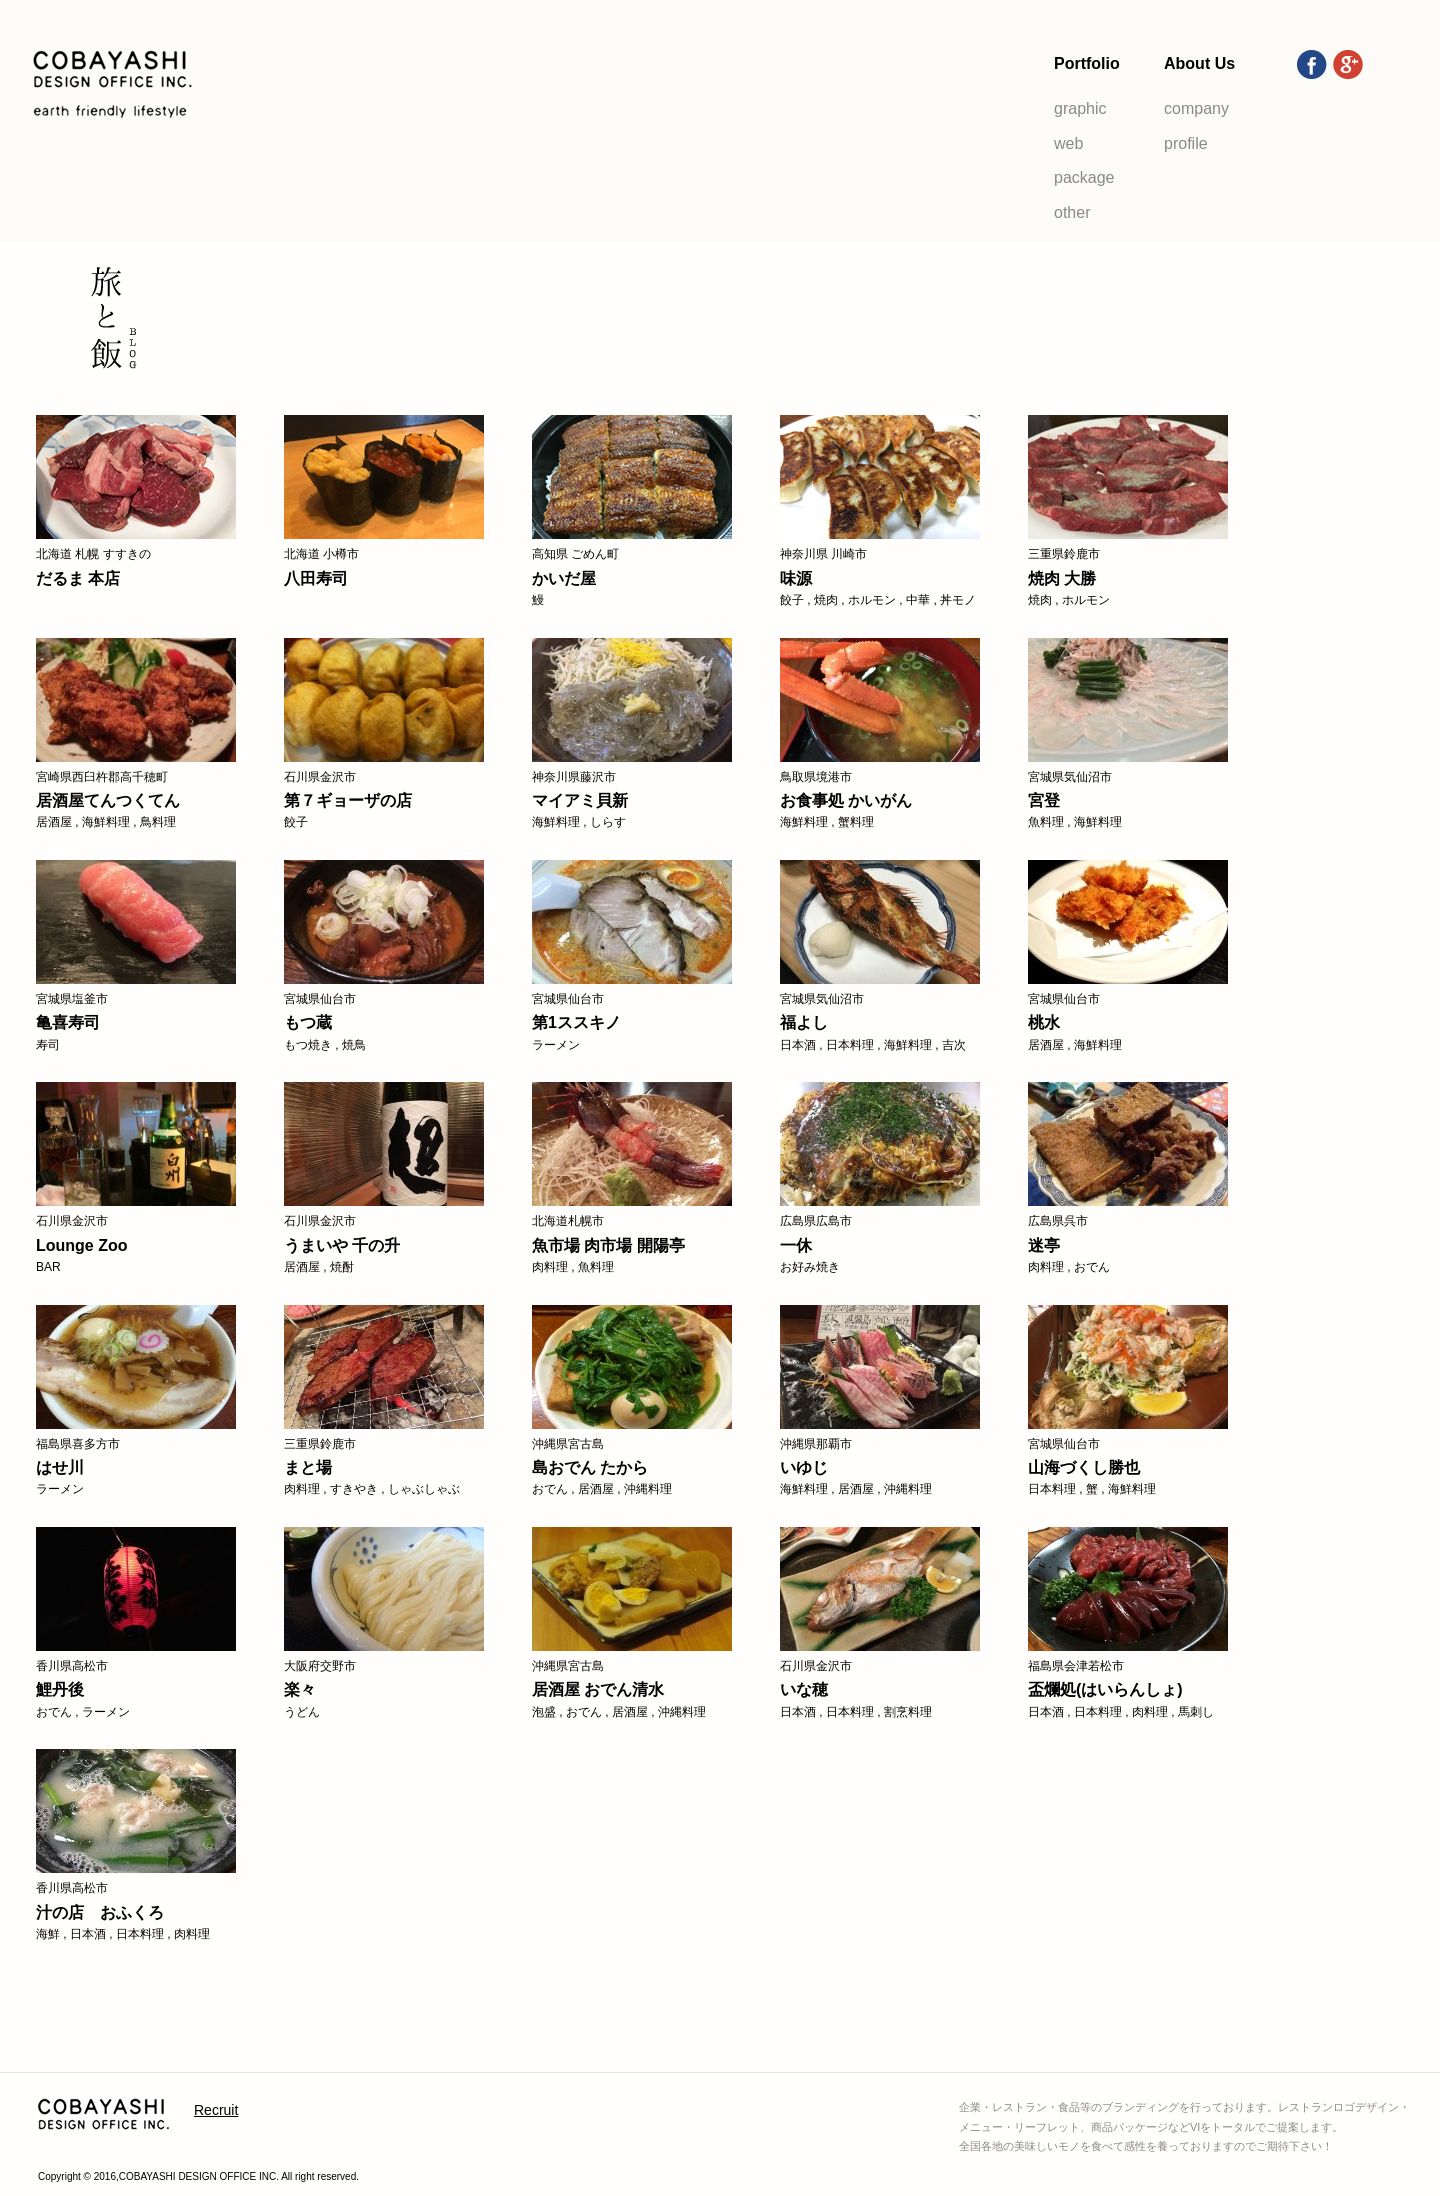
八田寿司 (316, 578)
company (1196, 108)
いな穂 (804, 1689)
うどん (302, 1712)
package (1084, 177)
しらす (608, 822)
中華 (918, 600)
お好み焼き (810, 1267)
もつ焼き (308, 1045)
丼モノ (958, 600)
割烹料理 (908, 1712)
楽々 (300, 1689)
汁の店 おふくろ (100, 1912)
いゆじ (804, 1467)
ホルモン (872, 600)
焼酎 (342, 1267)
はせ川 (60, 1467)
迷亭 (1044, 1245)
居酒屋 (54, 822)
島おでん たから (590, 1467)
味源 (796, 578)
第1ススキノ (576, 1022)
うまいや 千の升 (342, 1245)
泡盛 (544, 1712)
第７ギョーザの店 (348, 800)
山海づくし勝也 (1084, 1467)
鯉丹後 (60, 1689)
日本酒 (798, 1045)
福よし (804, 1022)
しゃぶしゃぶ (424, 1489)
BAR (48, 1267)
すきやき (354, 1489)
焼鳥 (354, 1045)
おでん (1092, 1267)
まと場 (308, 1467)
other (1072, 212)
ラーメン (556, 1045)
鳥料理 (158, 822)
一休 (796, 1245)
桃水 (1044, 1022)
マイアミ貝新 (580, 800)
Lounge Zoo (82, 1245)
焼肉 (826, 600)
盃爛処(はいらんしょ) (1105, 1689)
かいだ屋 (564, 578)
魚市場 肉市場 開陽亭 (608, 1245)
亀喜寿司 (68, 1022)
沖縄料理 (648, 1489)
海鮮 (48, 1934)
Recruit (216, 2110)
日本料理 (850, 1045)
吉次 (954, 1045)
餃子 (792, 600)
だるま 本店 (78, 578)
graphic (1080, 108)
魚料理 (1046, 822)
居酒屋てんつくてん (108, 800)
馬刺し (1196, 1712)
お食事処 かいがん (846, 800)
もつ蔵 (308, 1022)
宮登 (1044, 800)
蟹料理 (856, 822)
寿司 (48, 1045)
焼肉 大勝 (1062, 578)
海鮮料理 (106, 822)
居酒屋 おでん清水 (598, 1689)
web (1068, 143)
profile (1186, 143)
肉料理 (550, 1267)
